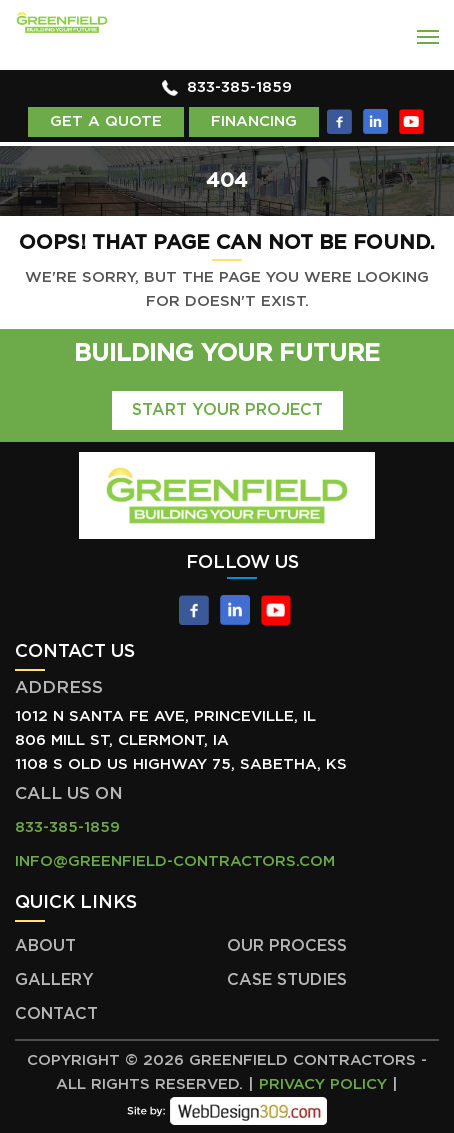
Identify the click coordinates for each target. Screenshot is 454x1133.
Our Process (287, 946)
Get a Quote (106, 121)
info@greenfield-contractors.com (175, 861)
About (45, 946)
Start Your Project (227, 410)
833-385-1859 (239, 87)
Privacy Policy (323, 1084)
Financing (254, 121)
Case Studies (287, 980)
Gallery (54, 980)
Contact (56, 1014)
